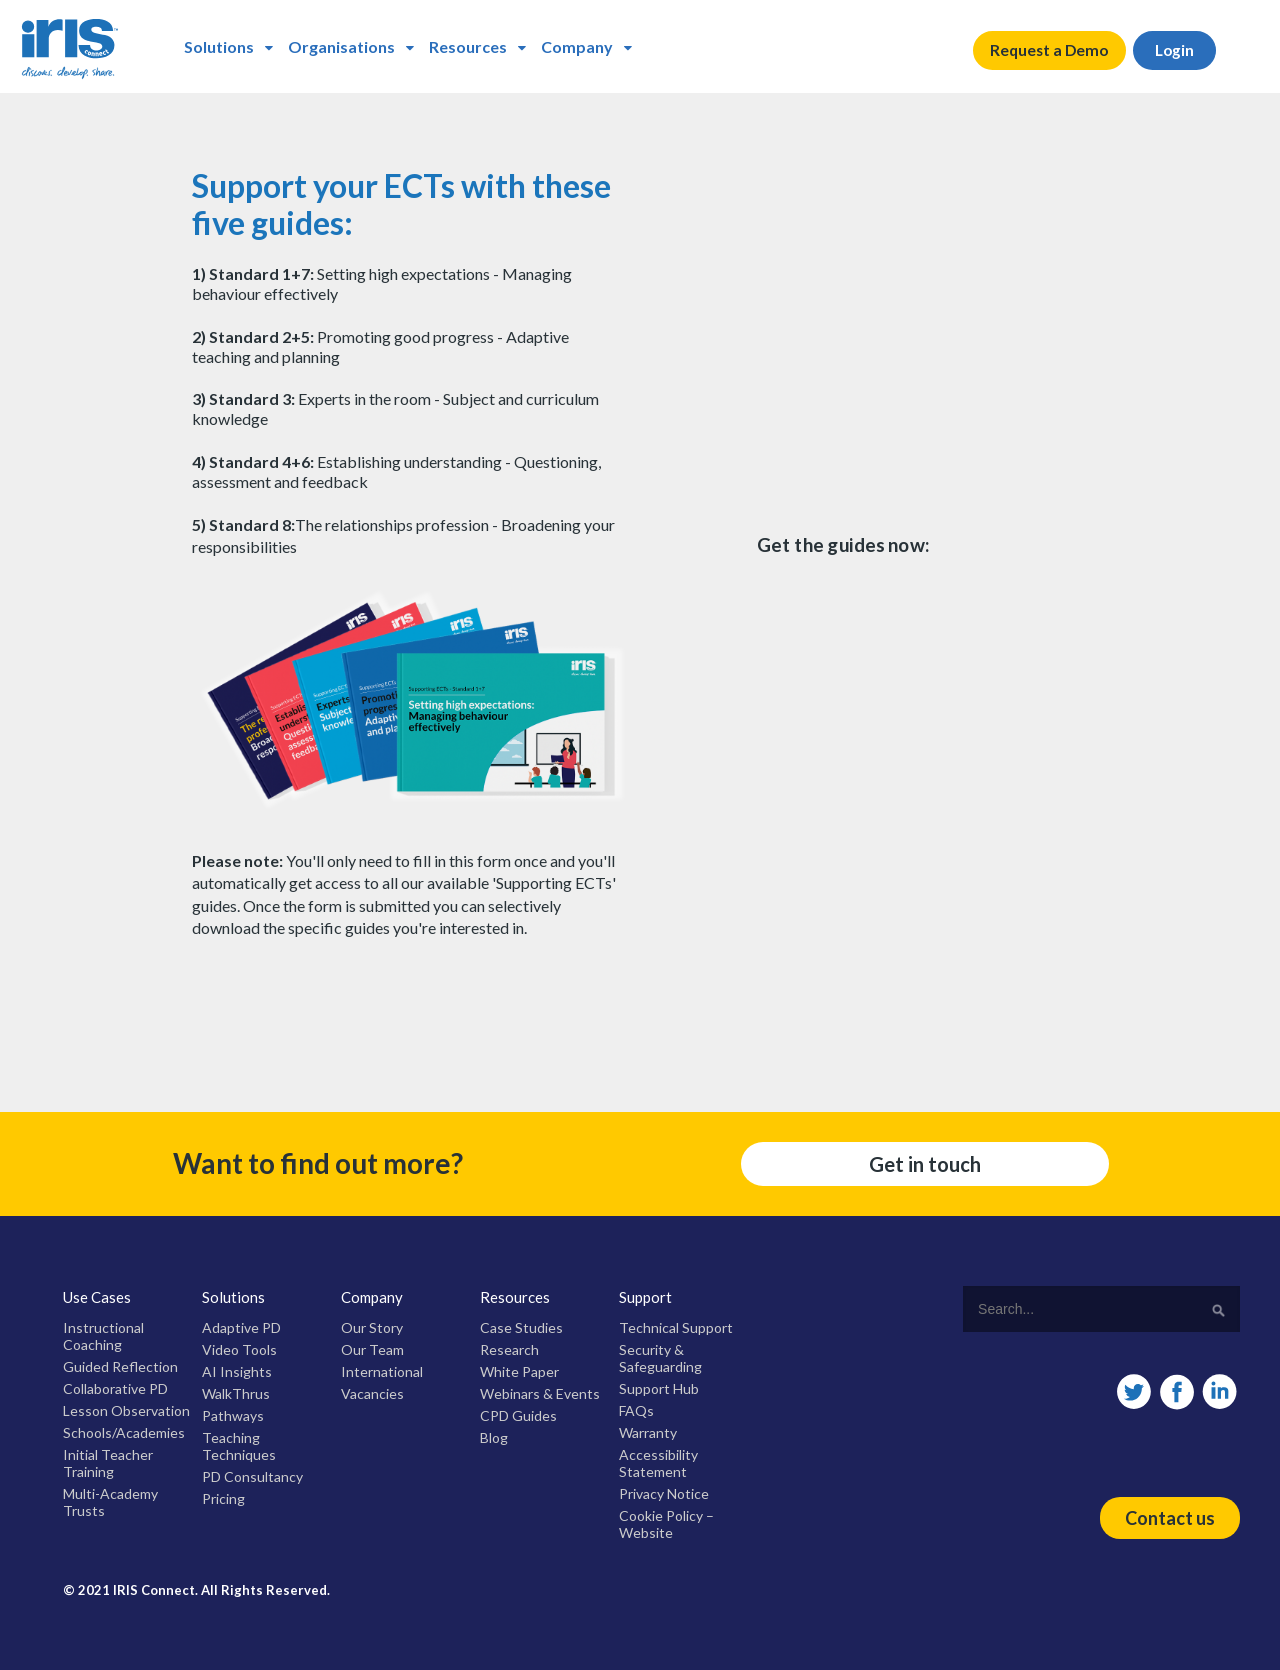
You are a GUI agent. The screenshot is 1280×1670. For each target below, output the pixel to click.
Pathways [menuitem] (233, 1415)
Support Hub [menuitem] (659, 1388)
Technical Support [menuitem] (676, 1327)
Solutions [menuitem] (219, 46)
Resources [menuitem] (468, 46)
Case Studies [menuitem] (521, 1327)
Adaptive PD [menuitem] (241, 1327)
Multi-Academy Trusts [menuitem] (110, 1502)
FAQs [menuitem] (636, 1410)
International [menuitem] (382, 1371)
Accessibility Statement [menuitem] (658, 1463)
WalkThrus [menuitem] (236, 1393)
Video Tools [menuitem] (239, 1349)
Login (1181, 50)
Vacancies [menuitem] (372, 1393)
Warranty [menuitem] (648, 1432)
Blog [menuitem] (494, 1437)
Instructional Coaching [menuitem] (103, 1336)
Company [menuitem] (577, 46)
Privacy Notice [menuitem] (664, 1493)
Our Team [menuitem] (372, 1349)
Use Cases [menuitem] (97, 1297)
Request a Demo (1052, 50)
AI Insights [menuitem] (237, 1371)
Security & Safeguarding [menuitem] (660, 1358)
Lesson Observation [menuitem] (126, 1410)
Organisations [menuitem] (341, 46)
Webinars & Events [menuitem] (540, 1393)
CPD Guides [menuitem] (518, 1415)
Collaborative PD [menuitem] (115, 1388)
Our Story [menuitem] (372, 1327)
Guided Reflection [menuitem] (120, 1366)
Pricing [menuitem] (223, 1498)
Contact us (1170, 1518)
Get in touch (925, 1164)
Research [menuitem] (509, 1349)
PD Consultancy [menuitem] (252, 1476)
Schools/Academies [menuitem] (124, 1432)
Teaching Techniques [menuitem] (239, 1446)
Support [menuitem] (645, 1297)
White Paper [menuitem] (519, 1371)
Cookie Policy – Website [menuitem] (666, 1524)
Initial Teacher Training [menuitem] (108, 1463)
